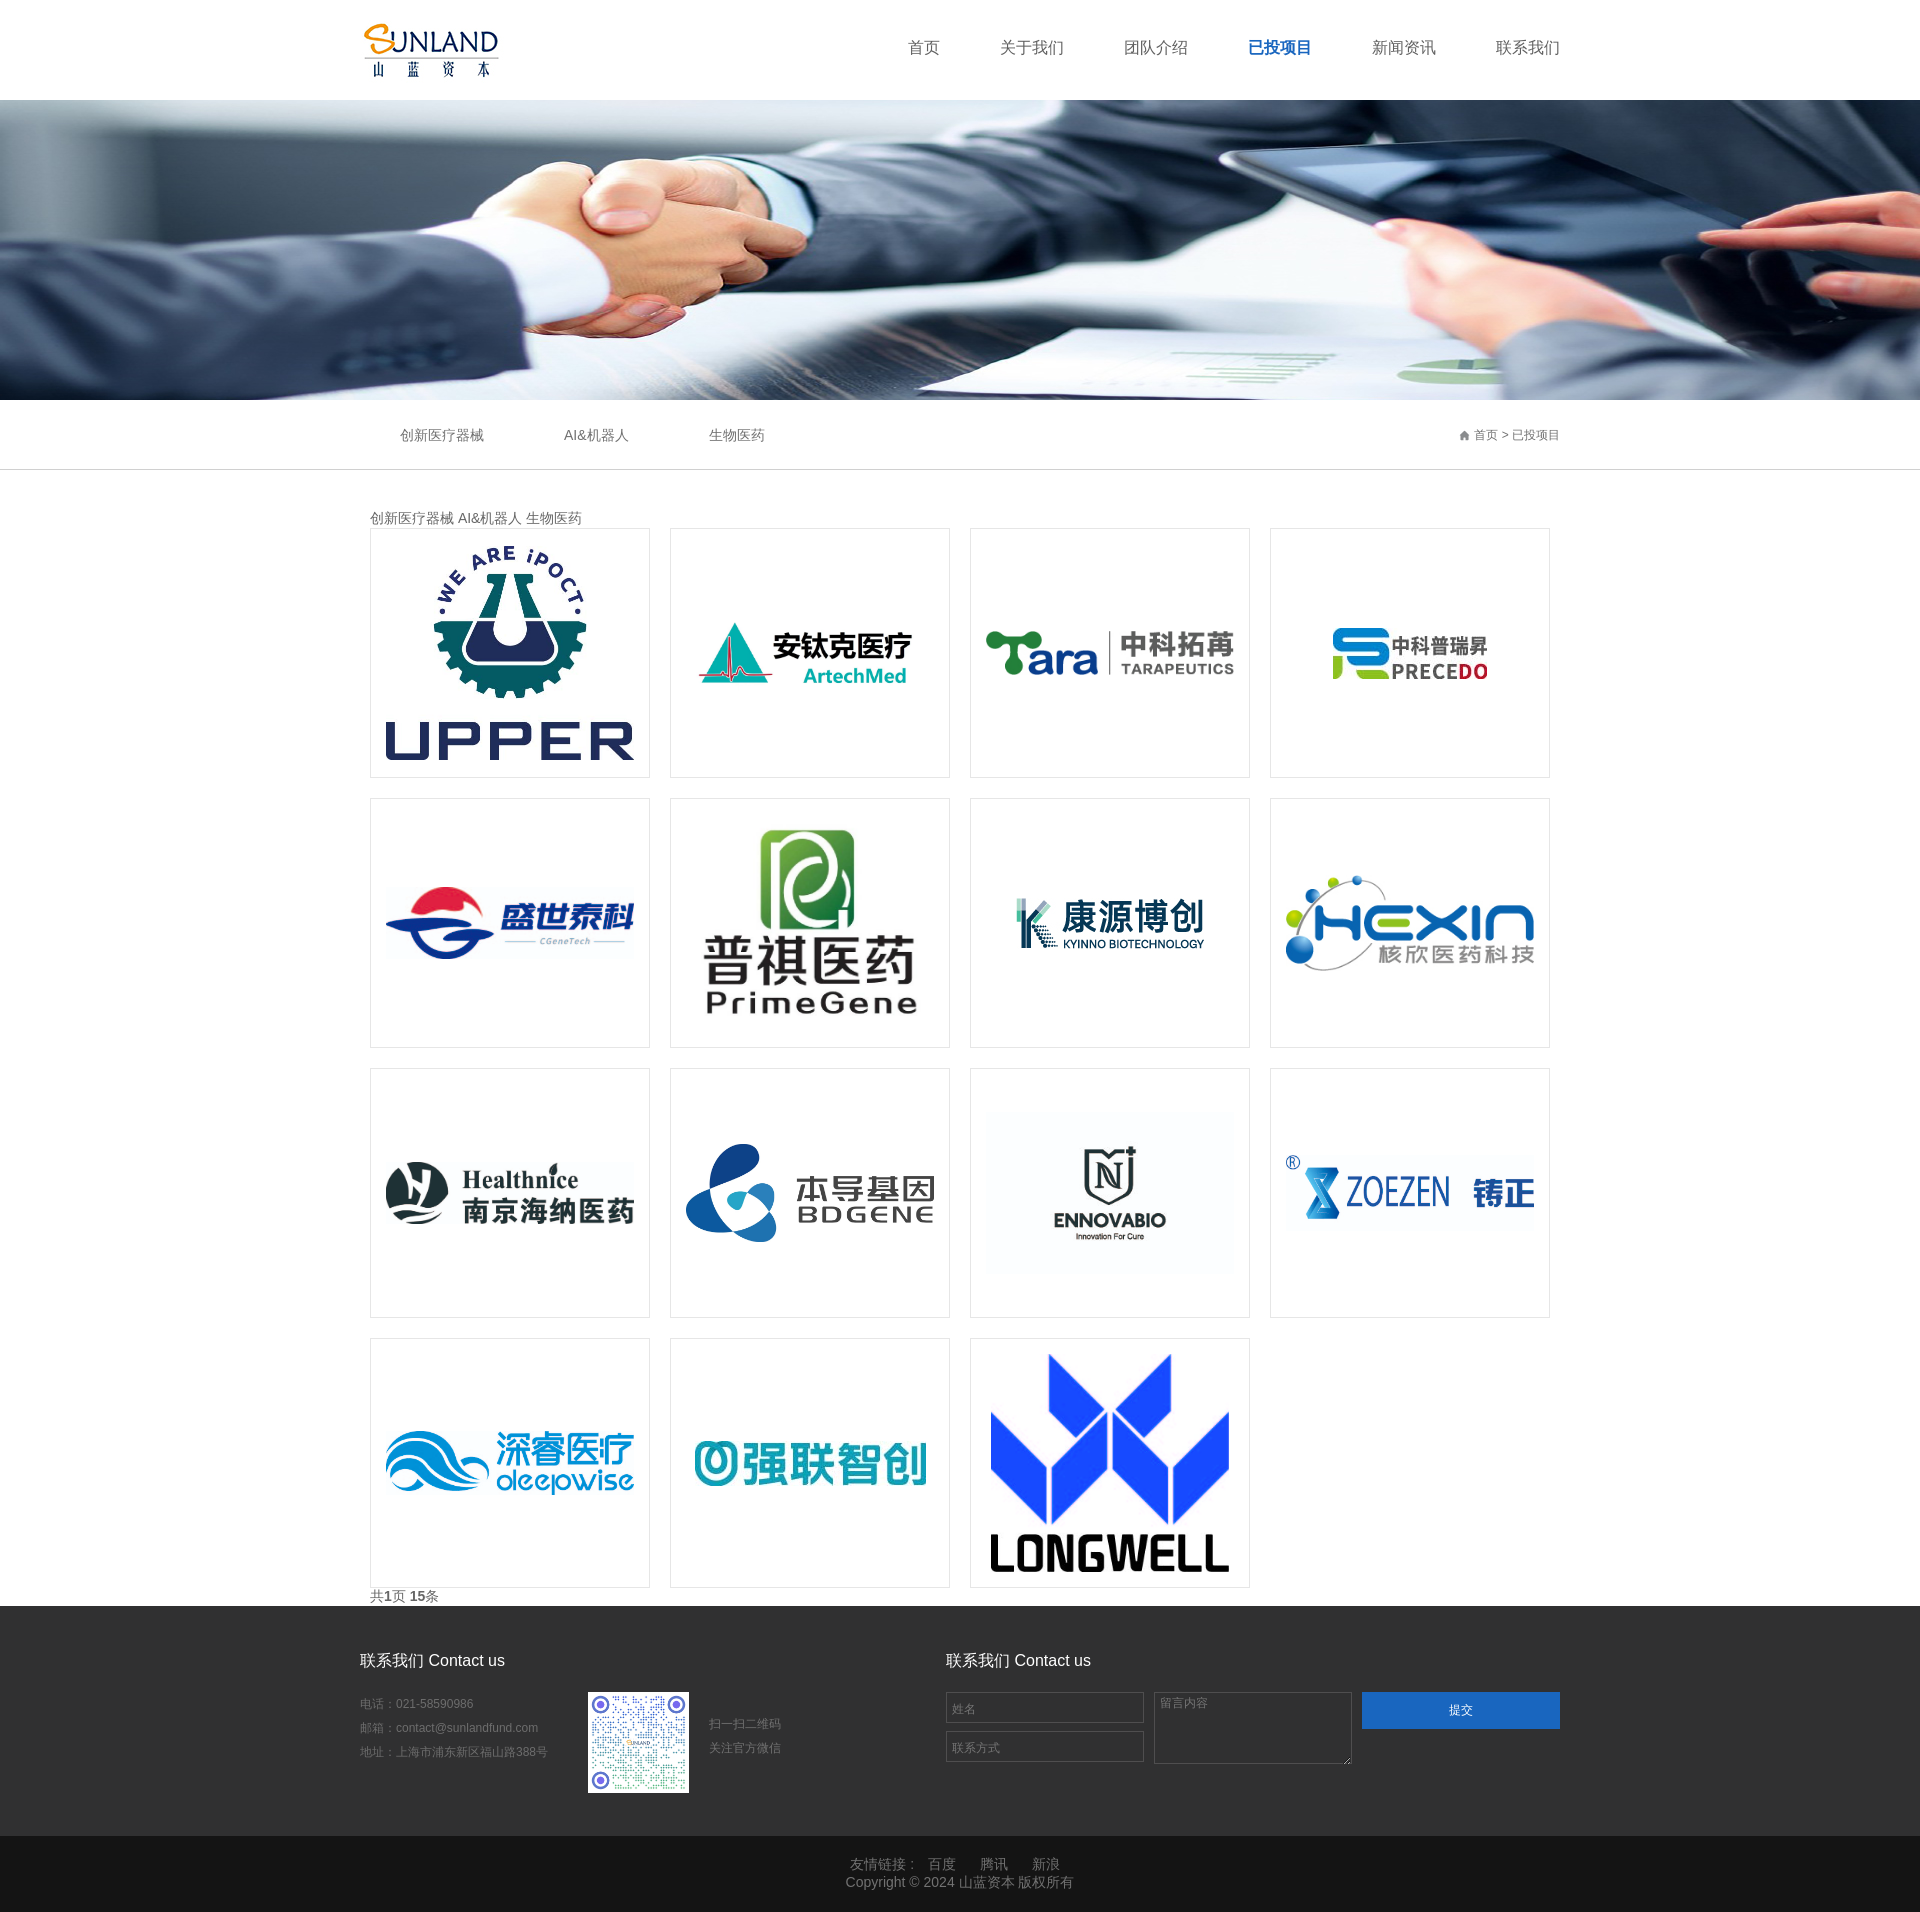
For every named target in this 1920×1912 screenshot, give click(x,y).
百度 (942, 1864)
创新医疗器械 (442, 435)
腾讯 (994, 1864)
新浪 (1046, 1864)
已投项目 (1536, 435)
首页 (1486, 435)
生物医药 (737, 435)
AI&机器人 (596, 435)
